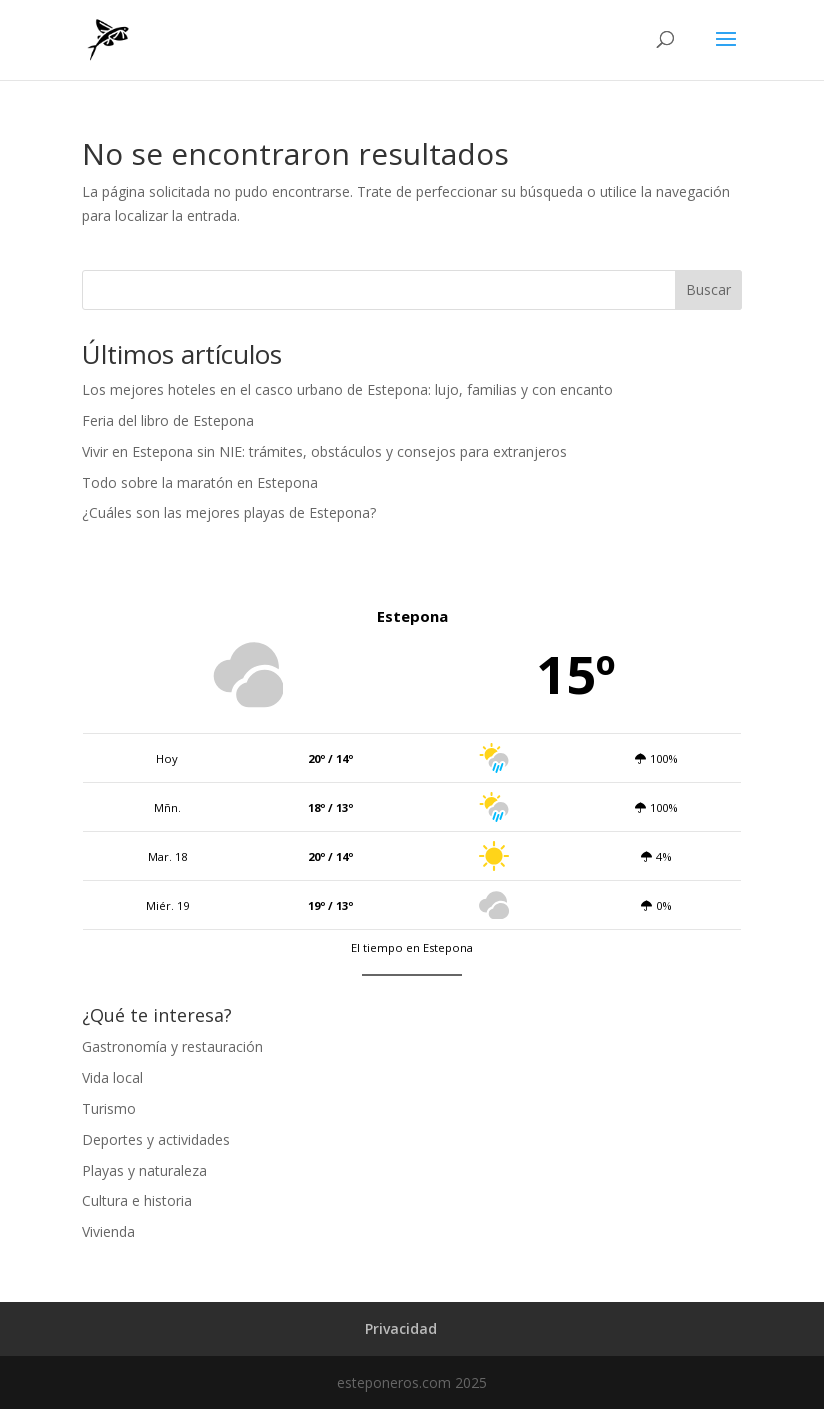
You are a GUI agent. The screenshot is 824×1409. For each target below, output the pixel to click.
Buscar (708, 289)
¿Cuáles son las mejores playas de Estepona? (229, 512)
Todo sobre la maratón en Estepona (200, 482)
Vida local (112, 1077)
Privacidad (401, 1328)
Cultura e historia (137, 1200)
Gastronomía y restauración (172, 1046)
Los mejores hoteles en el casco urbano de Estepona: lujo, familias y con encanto (347, 389)
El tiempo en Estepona (412, 947)
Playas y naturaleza (144, 1170)
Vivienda (108, 1231)
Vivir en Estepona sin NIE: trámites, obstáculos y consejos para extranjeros (324, 451)
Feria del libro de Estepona (168, 420)
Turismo (109, 1108)
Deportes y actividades (156, 1139)
